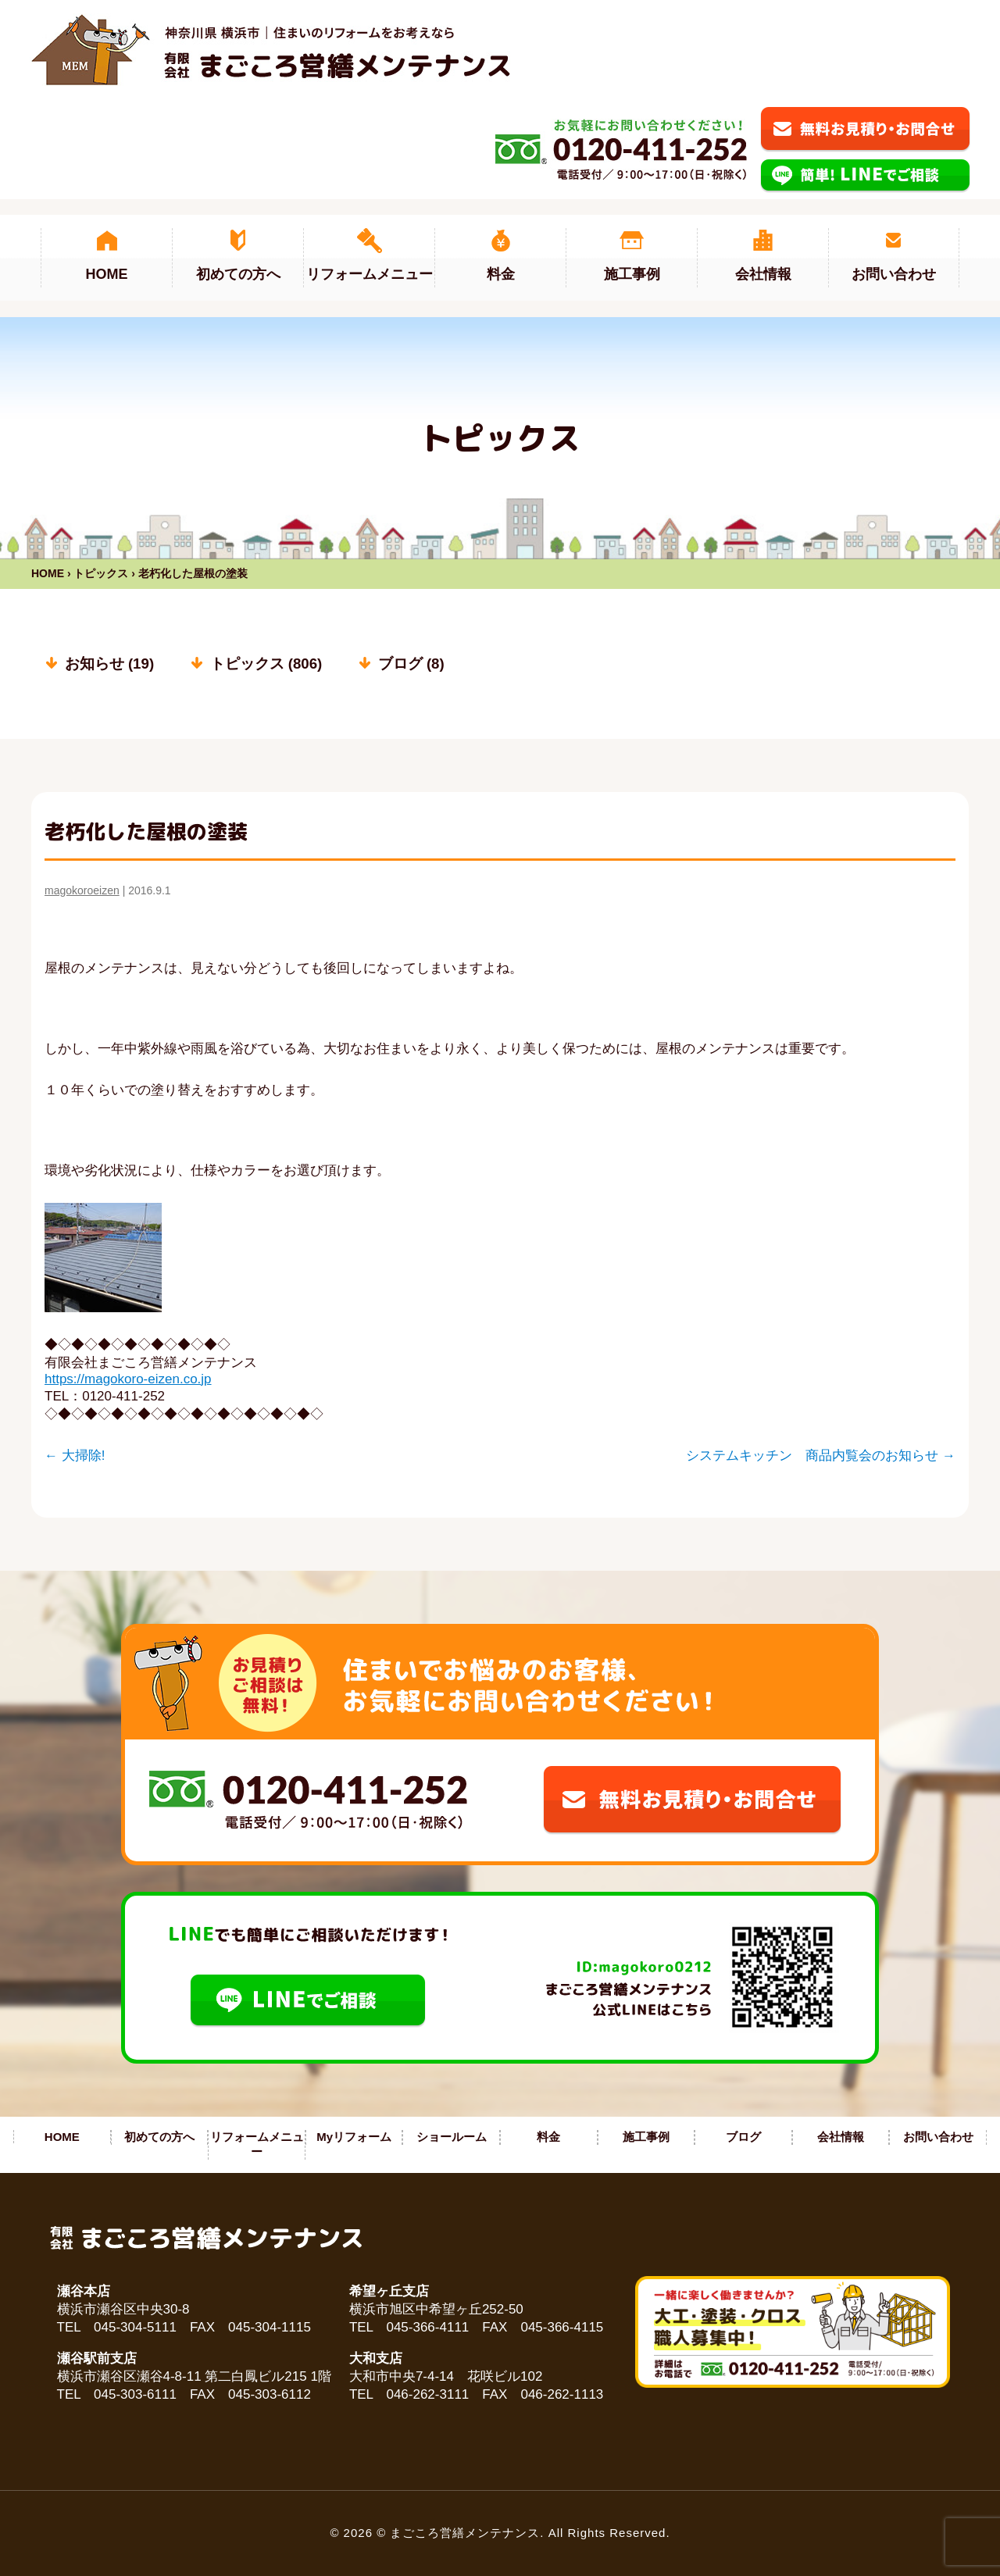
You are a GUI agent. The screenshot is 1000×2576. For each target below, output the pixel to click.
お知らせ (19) (109, 663)
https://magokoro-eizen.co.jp (128, 1379)
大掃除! (75, 1455)
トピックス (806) (266, 663)
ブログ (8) (411, 663)
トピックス (100, 573)
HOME (47, 573)
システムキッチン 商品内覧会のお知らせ (820, 1455)
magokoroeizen (82, 890)
